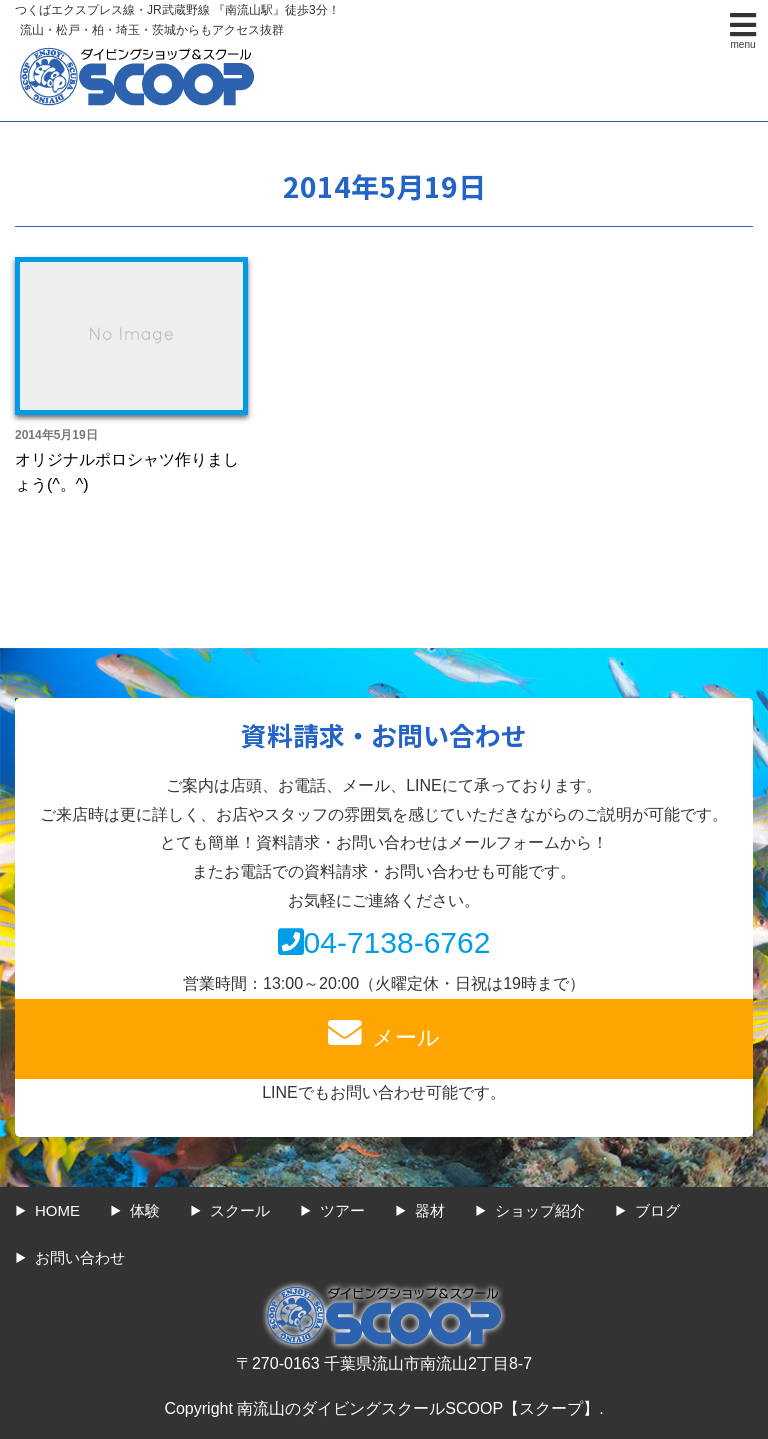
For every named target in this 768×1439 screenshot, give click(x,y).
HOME (57, 1210)
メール (384, 1033)
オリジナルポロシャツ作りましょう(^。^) (127, 472)
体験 (145, 1210)
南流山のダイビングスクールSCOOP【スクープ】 (418, 1408)
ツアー (342, 1210)
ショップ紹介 (540, 1210)
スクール (240, 1210)
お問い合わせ (80, 1257)
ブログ (657, 1210)
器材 (430, 1210)
